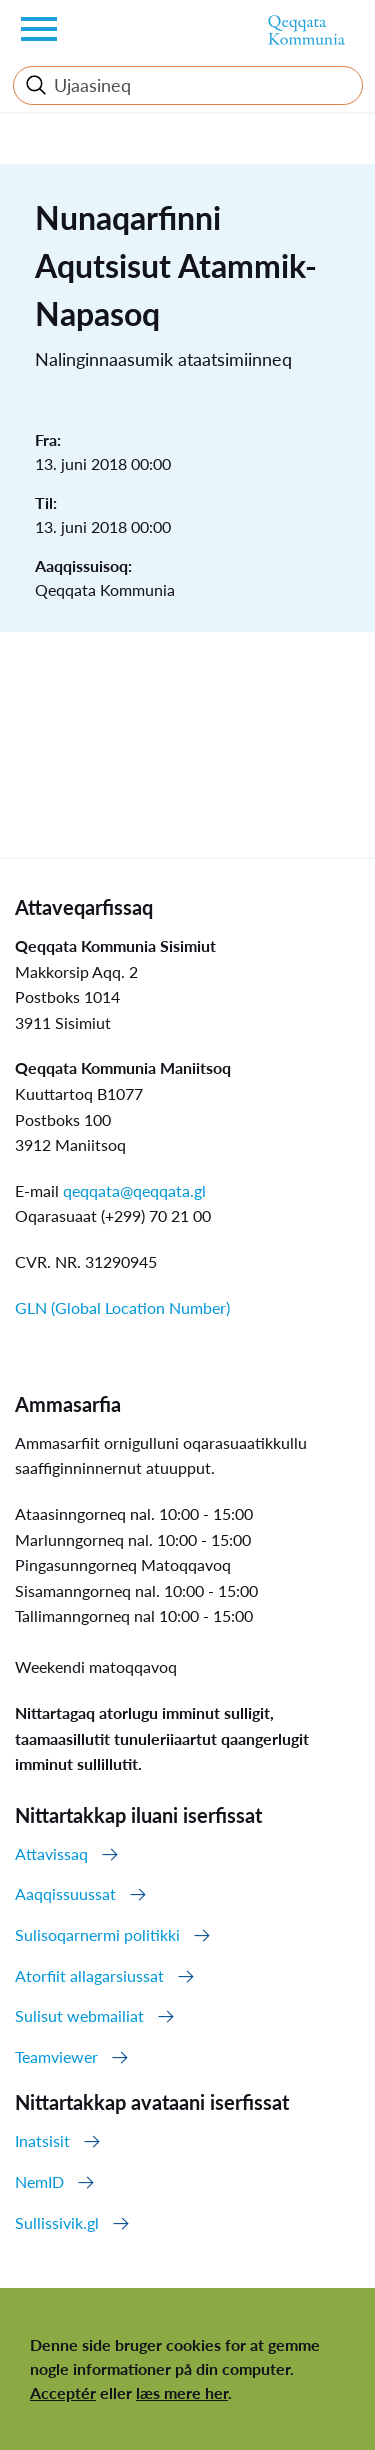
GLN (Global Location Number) (122, 1307)
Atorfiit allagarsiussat (89, 1975)
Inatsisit (42, 2140)
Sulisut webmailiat (79, 2015)
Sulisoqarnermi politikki (97, 1934)
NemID (39, 2181)
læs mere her (182, 2392)
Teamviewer (56, 2056)
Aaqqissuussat (65, 1893)
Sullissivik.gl (57, 2222)
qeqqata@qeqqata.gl (134, 1190)
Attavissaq (51, 1853)
